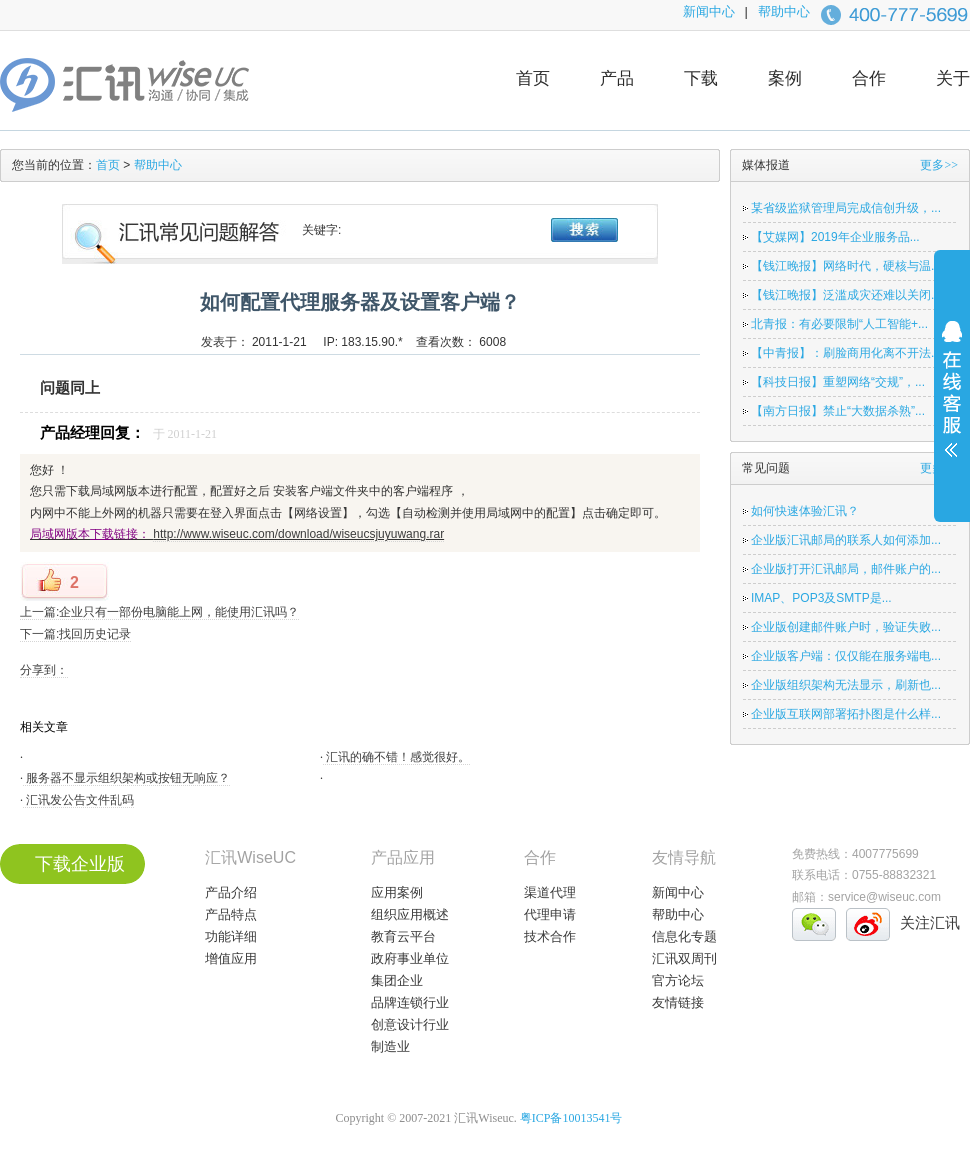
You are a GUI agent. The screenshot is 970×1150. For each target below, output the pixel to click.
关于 (953, 78)
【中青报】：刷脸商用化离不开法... (846, 353)
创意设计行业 (410, 1024)
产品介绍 (231, 892)
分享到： (44, 670)
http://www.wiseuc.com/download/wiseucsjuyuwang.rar (298, 534)
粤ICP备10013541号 (571, 1118)
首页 (533, 78)
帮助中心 (784, 11)
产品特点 (231, 914)
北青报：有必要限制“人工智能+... (839, 324)
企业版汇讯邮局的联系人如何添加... (846, 540)
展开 (952, 402)
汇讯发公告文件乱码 (78, 800)
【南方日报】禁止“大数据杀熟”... (838, 411)
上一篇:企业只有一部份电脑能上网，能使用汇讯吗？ (159, 612)
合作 (869, 78)
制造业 (390, 1046)
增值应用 (231, 958)
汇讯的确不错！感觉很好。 (396, 757)
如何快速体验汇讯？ (805, 511)
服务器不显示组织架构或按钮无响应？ (126, 778)
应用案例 (397, 892)
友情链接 (678, 1002)
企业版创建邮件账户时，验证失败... (846, 627)
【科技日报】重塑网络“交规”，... (838, 382)
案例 (785, 78)
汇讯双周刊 (684, 958)
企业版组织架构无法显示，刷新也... (846, 685)
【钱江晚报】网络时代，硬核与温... (846, 266)
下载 (701, 78)
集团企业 (397, 980)
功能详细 (231, 936)
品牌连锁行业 (410, 1002)
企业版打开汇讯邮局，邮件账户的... (846, 569)
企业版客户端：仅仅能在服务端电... (846, 656)
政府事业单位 (410, 958)
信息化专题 (684, 936)
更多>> (939, 165)
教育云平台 (403, 936)
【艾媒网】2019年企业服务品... (835, 237)
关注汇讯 (930, 922)
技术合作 (550, 936)
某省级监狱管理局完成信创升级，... (846, 208)
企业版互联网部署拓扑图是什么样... (846, 714)
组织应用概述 (410, 914)
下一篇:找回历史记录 (75, 634)
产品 (617, 78)
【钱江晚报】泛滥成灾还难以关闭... (846, 295)
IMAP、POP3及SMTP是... (821, 598)
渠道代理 (550, 892)
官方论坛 (678, 980)
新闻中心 (709, 11)
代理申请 (550, 914)
